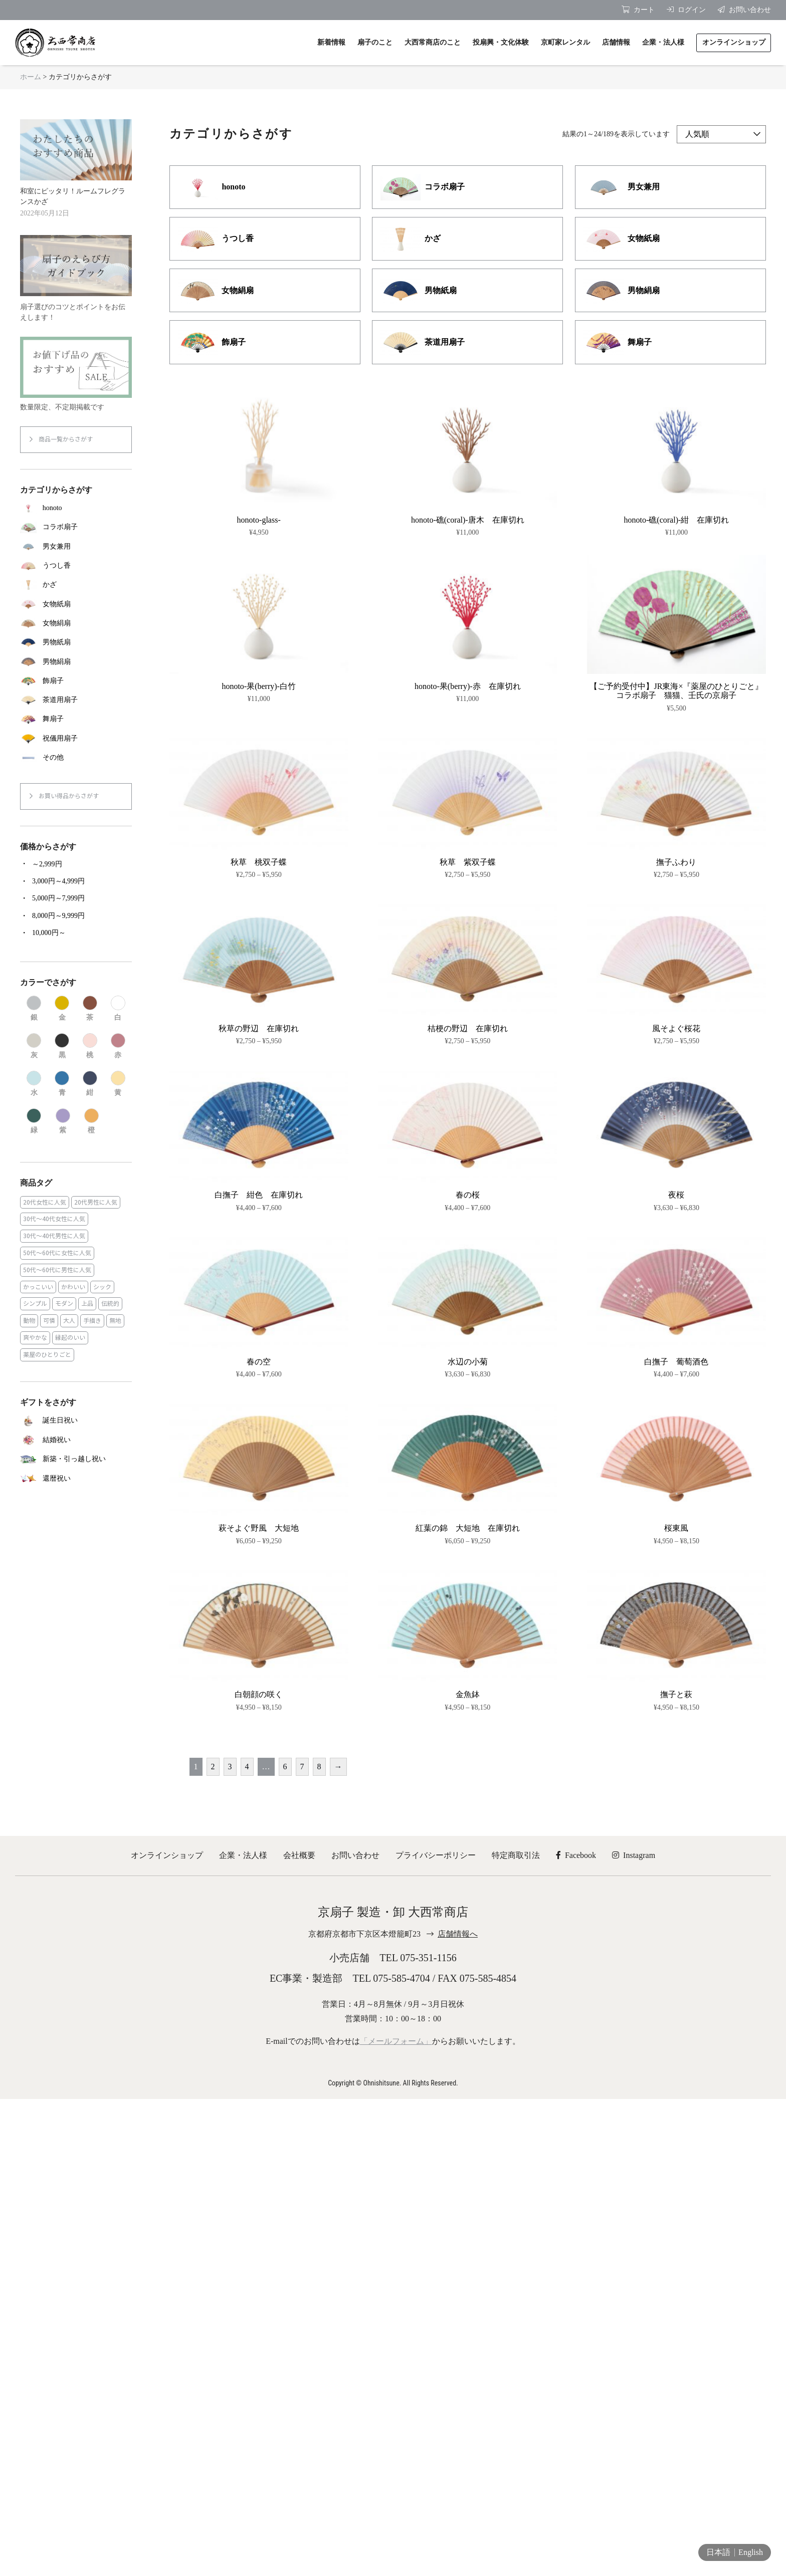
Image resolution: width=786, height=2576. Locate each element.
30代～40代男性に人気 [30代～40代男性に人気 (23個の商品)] (54, 1236)
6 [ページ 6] (285, 1766)
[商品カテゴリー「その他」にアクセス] (76, 757)
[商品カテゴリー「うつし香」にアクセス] (76, 565)
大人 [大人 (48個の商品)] (69, 1320)
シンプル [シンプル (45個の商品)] (35, 1303)
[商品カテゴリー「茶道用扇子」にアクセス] (76, 700)
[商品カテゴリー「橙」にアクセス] (91, 1121)
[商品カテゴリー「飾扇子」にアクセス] (76, 680)
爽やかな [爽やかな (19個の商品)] (35, 1337)
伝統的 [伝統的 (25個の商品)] (110, 1303)
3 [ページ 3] (230, 1766)
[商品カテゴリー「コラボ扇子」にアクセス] (76, 527)
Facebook (576, 1855)
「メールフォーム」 (396, 2041)
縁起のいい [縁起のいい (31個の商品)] (70, 1337)
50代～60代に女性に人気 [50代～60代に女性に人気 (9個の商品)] (57, 1253)
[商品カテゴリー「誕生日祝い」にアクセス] (76, 1420)
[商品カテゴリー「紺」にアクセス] (90, 1084)
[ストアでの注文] (721, 134)
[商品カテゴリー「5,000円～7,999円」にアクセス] (76, 898)
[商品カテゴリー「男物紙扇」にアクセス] (76, 642)
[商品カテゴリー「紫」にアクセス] (63, 1121)
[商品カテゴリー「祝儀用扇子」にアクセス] (76, 738)
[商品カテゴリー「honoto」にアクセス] (76, 508)
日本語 (718, 2552)
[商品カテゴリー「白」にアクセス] (118, 1009)
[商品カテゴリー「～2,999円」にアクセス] (76, 863)
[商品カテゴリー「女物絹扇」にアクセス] (76, 623)
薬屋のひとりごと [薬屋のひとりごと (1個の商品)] (47, 1354)
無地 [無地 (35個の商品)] (115, 1320)
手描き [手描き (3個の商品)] (92, 1320)
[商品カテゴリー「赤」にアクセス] (118, 1046)
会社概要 (299, 1855)
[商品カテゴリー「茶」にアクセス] (90, 1009)
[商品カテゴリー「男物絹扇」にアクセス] (76, 661)
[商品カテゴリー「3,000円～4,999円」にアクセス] (76, 881)
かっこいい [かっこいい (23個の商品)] (38, 1287)
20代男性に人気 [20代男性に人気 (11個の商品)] (95, 1202)
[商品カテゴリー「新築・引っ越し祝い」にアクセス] (76, 1459)
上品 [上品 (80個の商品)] (87, 1303)
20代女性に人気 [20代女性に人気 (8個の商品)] (44, 1202)
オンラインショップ (167, 1855)
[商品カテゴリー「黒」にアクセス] (62, 1046)
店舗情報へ (458, 1934)
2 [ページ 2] (213, 1766)
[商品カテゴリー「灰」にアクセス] (34, 1046)
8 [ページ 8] (319, 1766)
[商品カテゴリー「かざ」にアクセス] (76, 584)
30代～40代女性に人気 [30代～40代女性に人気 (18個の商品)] (54, 1219)
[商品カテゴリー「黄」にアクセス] (118, 1084)
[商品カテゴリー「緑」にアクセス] (34, 1121)
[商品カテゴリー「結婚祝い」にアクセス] (76, 1440)
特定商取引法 (516, 1855)
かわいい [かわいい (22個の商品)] (73, 1287)
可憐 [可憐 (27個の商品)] (49, 1320)
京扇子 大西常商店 (55, 42)
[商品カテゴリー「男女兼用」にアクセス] (76, 546)
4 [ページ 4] (247, 1766)
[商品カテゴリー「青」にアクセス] (62, 1084)
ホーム (30, 77)
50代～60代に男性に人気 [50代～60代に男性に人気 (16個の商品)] (57, 1270)
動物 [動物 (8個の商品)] (29, 1320)
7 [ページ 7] (302, 1766)
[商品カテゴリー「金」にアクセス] (62, 1009)
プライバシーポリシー (436, 1855)
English (750, 2552)
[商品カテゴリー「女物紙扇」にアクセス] (76, 603)
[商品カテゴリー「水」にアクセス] (34, 1084)
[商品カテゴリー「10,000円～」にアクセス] (76, 933)
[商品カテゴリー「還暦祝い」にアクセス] (76, 1478)
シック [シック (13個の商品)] (102, 1287)
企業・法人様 (243, 1855)
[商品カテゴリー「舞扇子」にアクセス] (76, 719)
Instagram (633, 1855)
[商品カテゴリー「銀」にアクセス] (34, 1009)
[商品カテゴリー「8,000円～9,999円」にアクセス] (76, 915)
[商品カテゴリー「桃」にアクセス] (90, 1046)
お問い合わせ (355, 1855)
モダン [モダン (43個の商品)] (64, 1303)
